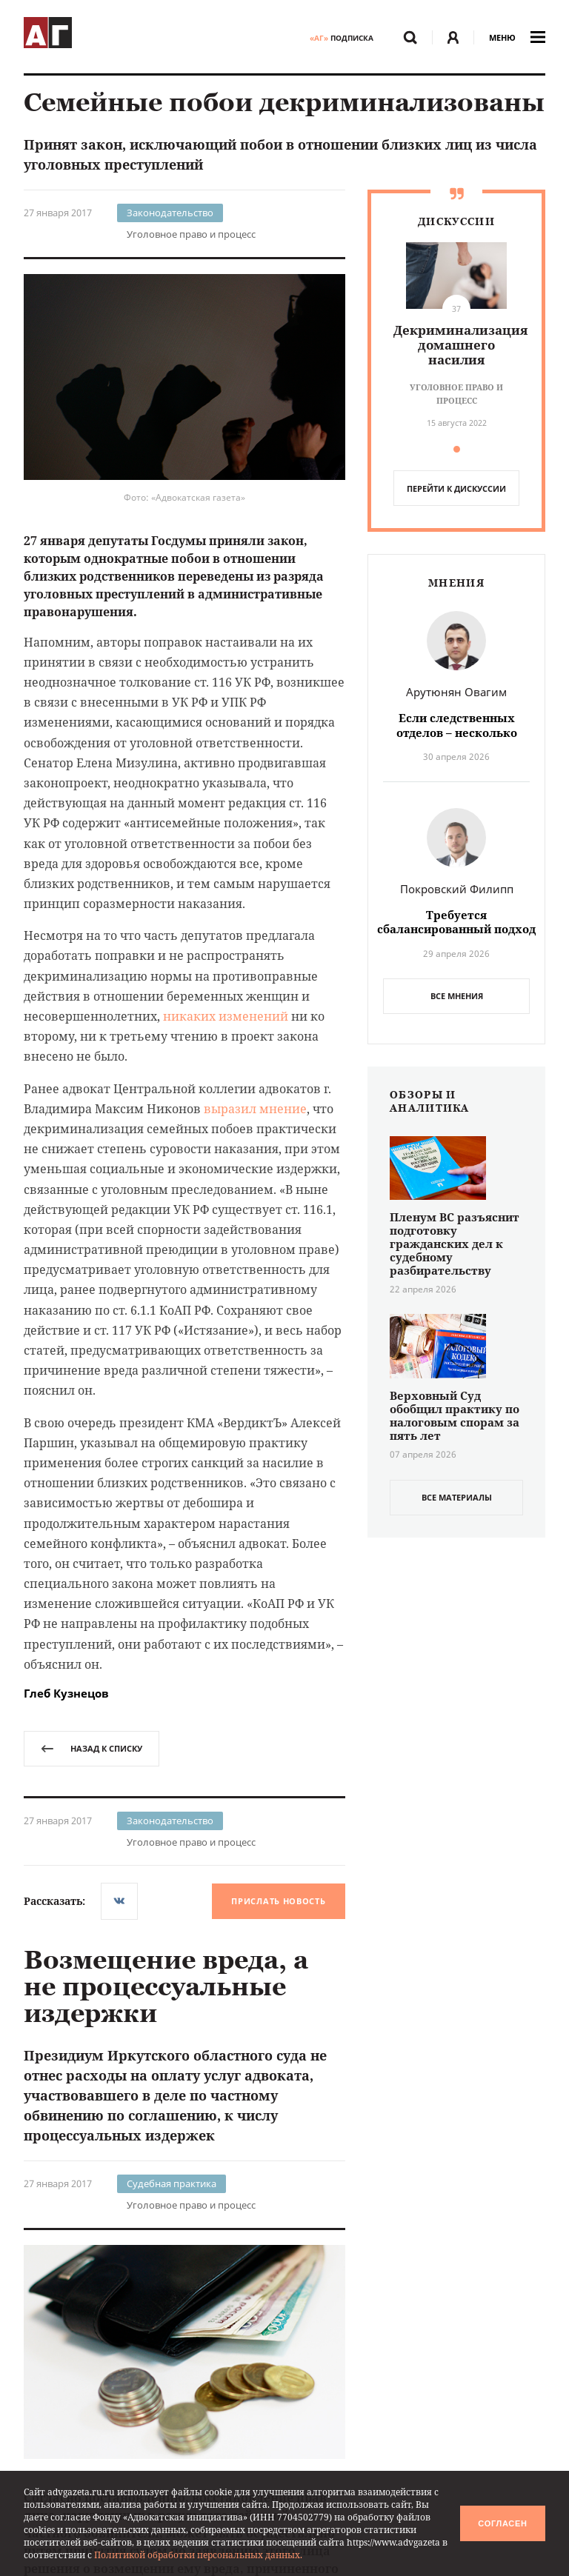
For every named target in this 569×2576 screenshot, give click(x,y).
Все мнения (456, 995)
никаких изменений (225, 1016)
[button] (456, 449)
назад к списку (91, 1748)
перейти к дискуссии (456, 488)
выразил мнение (255, 1109)
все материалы (457, 1497)
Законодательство (170, 212)
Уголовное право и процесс (191, 234)
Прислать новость (278, 1900)
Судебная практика (171, 2183)
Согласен (502, 2523)
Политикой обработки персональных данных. (198, 2555)
